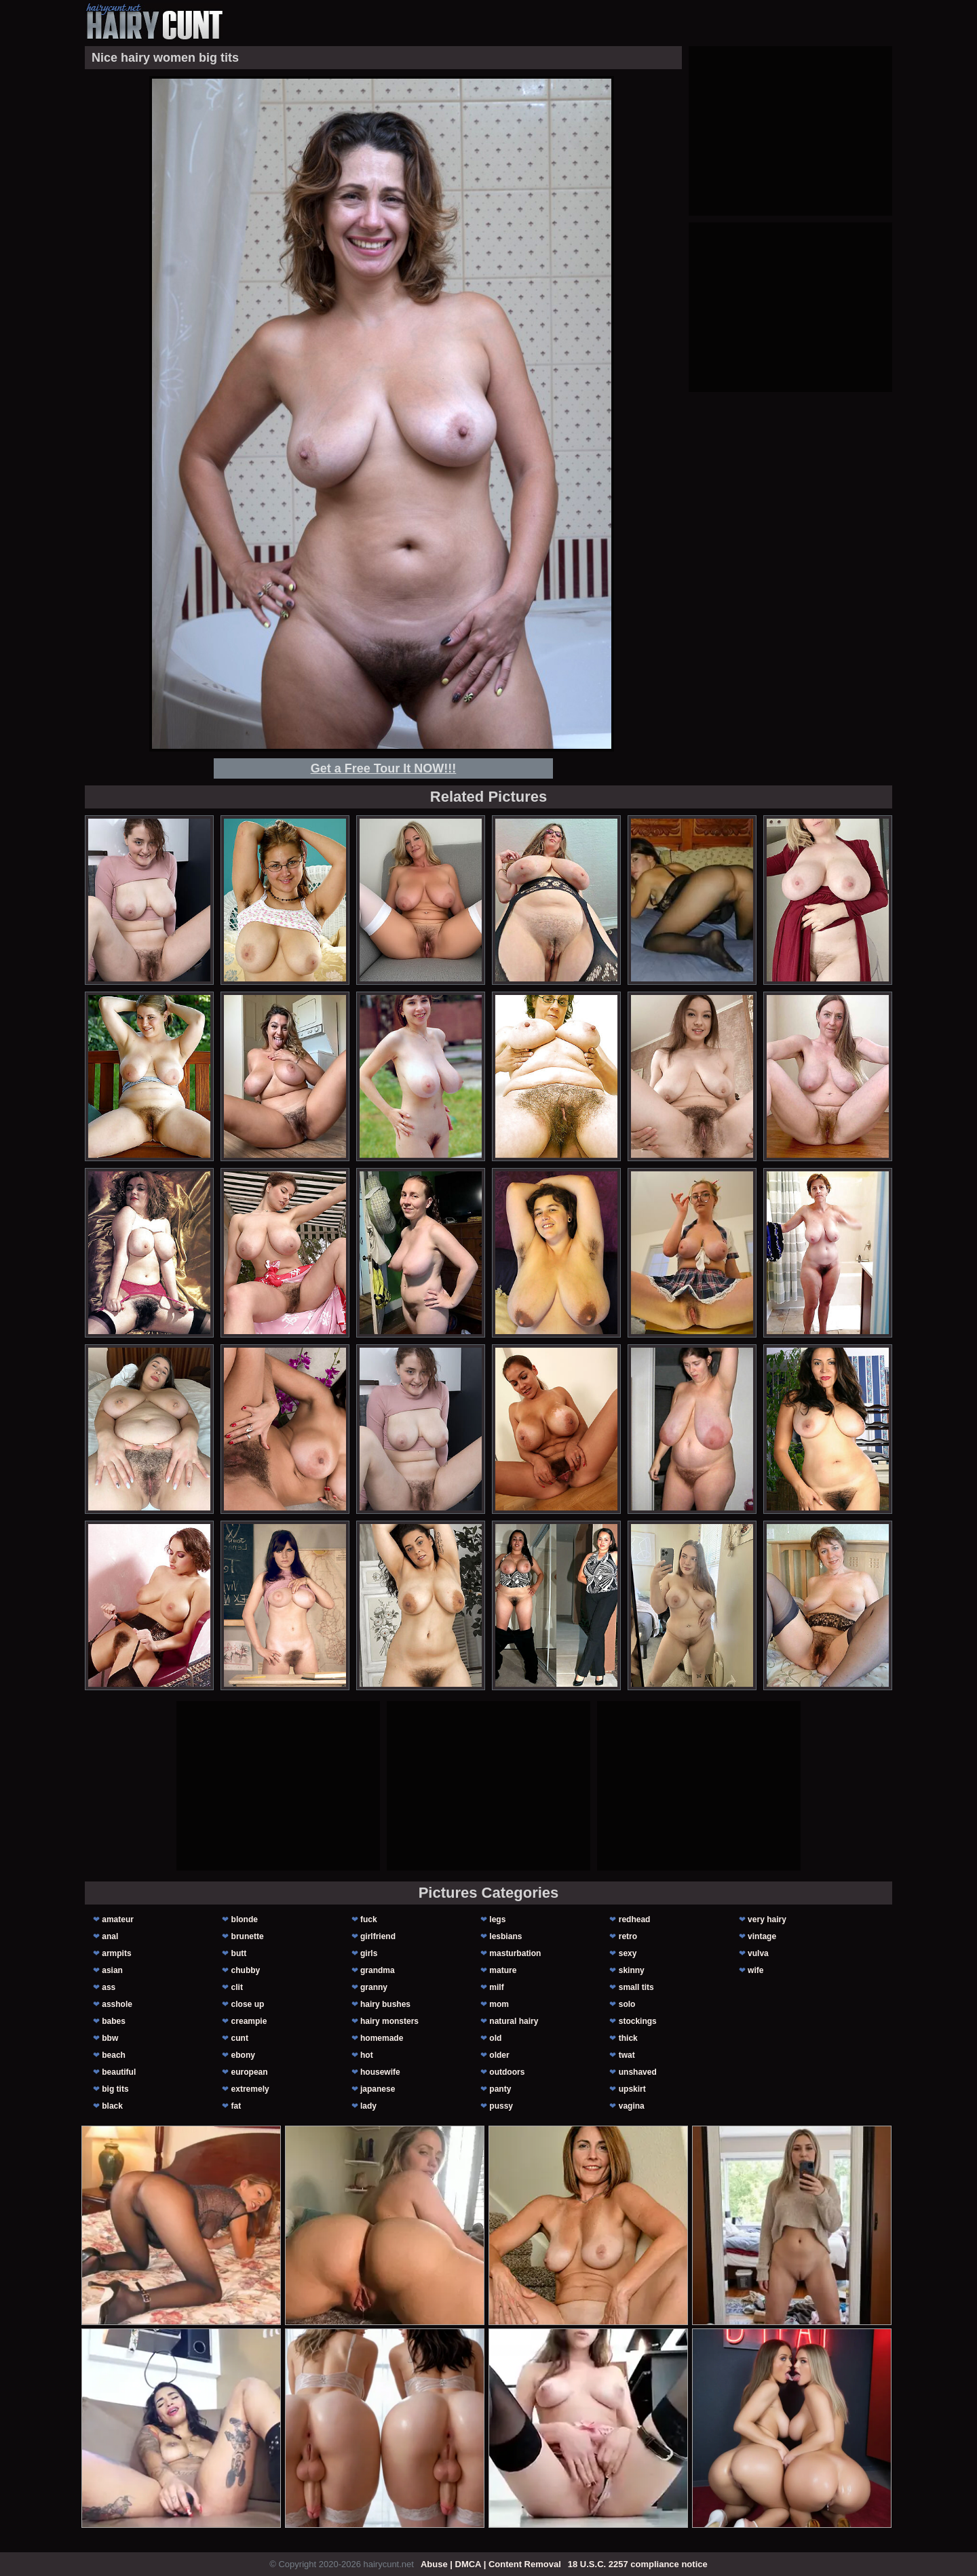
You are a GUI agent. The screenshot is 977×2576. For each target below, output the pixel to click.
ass (108, 1987)
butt (239, 1953)
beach (114, 2055)
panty (500, 2089)
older (499, 2055)
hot (366, 2055)
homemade (381, 2038)
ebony (243, 2055)
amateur (118, 1919)
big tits (115, 2089)
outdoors (506, 2072)
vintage (762, 1936)
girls (368, 1953)
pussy (501, 2106)
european (249, 2072)
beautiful (119, 2072)
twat (627, 2055)
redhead (635, 1919)
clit (237, 1987)
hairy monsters (389, 2021)
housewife (380, 2072)
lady (368, 2106)
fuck (368, 1919)
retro (628, 1936)
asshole (117, 2004)
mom (499, 2004)
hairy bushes (385, 2004)
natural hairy (513, 2021)
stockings (638, 2021)
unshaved (638, 2072)
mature (502, 1970)
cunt (239, 2038)
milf (496, 1987)
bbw (110, 2038)
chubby (246, 1970)
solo (627, 2004)
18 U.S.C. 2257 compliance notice (638, 2564)
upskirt (632, 2089)
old (495, 2038)
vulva (758, 1953)
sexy (628, 1953)
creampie (249, 2021)
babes (114, 2021)
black (112, 2106)
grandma (377, 1970)
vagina (632, 2106)
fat (236, 2106)
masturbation (515, 1953)
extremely (250, 2089)
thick (628, 2038)
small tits (636, 1987)
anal (110, 1936)
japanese (377, 2089)
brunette (247, 1936)
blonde (244, 1919)
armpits (116, 1953)
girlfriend (378, 1936)
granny (373, 1987)
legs (497, 1919)
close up (248, 2004)
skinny (632, 1970)
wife (755, 1970)
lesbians (505, 1936)
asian (112, 1970)
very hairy (767, 1919)
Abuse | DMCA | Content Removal (491, 2564)
